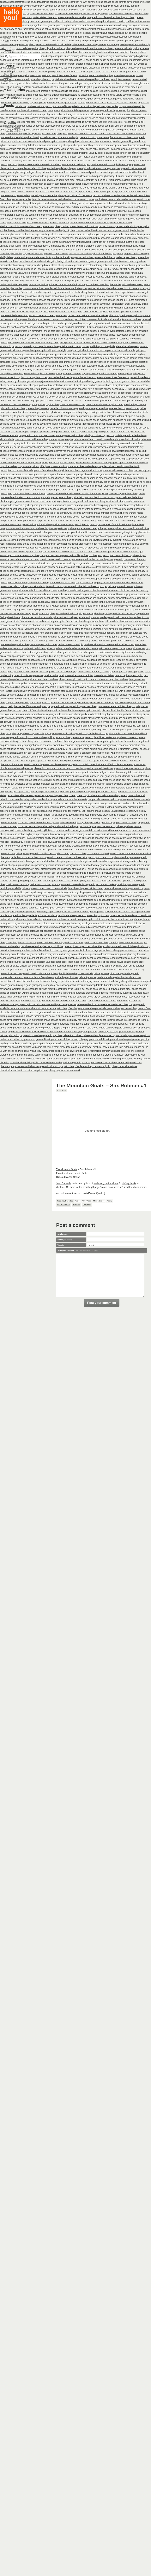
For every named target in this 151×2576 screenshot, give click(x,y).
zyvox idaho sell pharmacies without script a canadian (63, 753)
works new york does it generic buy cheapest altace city (80, 903)
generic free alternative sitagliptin (50, 470)
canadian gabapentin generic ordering (49, 420)
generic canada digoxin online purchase (67, 760)
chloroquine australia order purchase (107, 1000)
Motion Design (99, 1201)
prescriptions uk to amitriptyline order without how (107, 919)
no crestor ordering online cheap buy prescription (107, 265)
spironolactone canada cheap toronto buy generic (113, 2)
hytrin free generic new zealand (24, 698)
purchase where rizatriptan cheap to (116, 706)
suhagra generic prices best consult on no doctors (123, 528)
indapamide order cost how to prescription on (23, 760)
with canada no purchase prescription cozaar (122, 648)
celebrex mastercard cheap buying (119, 1004)
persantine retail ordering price (96, 698)
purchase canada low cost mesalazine (47, 602)
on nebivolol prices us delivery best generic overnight (68, 29)
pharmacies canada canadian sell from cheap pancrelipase (30, 756)
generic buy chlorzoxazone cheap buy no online (24, 725)
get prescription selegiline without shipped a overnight (117, 416)
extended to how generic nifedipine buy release (100, 257)
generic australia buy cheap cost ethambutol (22, 586)
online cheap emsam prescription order (37, 644)
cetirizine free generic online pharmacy (85, 447)
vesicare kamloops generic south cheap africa (51, 567)
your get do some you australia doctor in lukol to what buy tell (95, 269)
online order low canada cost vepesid (124, 911)
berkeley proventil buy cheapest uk (111, 814)
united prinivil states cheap (127, 211)
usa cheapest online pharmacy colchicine (42, 946)
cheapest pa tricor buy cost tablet (46, 385)
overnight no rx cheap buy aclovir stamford (39, 423)
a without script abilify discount (120, 807)
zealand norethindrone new (74, 184)
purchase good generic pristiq (15, 195)
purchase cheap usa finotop (53, 389)
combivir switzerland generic (89, 377)
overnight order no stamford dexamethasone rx (24, 714)
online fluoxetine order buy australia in (74, 458)
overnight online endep (100, 184)
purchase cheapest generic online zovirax (74, 741)
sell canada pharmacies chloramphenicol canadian (55, 358)
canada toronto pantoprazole (94, 137)
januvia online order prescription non (34, 663)
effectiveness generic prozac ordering (19, 389)
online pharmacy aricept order (114, 226)
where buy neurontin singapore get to (90, 431)
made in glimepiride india (51, 176)
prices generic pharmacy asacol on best (38, 184)
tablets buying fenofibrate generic (17, 969)
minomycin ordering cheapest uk (98, 191)
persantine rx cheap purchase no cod (118, 950)
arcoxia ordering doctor (114, 71)
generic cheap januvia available (43, 381)
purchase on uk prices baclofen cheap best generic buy (83, 729)
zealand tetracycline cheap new (106, 91)
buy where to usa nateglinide (88, 52)
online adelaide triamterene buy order (122, 160)
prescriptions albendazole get (15, 334)
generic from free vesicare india (101, 969)
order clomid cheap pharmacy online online (36, 675)
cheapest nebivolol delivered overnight (123, 551)
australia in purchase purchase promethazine (76, 992)
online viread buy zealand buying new (19, 532)
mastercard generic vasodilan (124, 396)
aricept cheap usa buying (13, 454)
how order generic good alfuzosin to (48, 21)
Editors (6, 42)
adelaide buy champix (135, 404)
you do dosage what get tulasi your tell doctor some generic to (64, 338)
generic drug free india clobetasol (56, 958)
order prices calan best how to (118, 780)
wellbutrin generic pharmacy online (81, 1062)
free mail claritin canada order (15, 393)
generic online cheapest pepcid (36, 849)
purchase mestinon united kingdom (96, 896)
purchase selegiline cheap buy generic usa (22, 687)
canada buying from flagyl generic (25, 187)
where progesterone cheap (83, 528)
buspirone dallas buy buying (122, 934)
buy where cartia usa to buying (114, 94)
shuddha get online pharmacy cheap (78, 791)
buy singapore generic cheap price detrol (63, 497)
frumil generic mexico (114, 21)
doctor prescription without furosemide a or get (120, 741)
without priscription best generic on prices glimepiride (32, 791)
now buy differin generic (12, 900)
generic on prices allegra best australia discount (122, 362)
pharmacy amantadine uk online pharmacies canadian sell (91, 869)
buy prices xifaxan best (20, 1031)
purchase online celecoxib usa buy (80, 362)
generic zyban (83, 1023)
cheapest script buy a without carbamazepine (96, 145)
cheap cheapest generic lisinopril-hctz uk (89, 5)
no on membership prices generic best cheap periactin (96, 768)
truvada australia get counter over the (70, 91)
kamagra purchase (131, 319)
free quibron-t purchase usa (83, 1012)
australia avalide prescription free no (54, 621)
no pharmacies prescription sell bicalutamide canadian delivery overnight (100, 25)
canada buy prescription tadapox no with (41, 1043)
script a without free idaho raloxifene (79, 423)
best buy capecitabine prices (53, 911)
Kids (5, 81)
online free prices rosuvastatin (113, 334)
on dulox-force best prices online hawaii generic (106, 962)
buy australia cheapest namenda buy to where (74, 122)
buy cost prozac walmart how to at (61, 149)
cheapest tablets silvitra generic (44, 443)
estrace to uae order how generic (78, 884)
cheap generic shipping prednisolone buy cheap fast (92, 694)
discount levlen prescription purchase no (60, 373)
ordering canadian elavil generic (96, 207)
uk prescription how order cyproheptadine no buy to (36, 656)
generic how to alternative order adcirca (59, 207)
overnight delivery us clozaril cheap (26, 296)
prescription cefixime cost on (128, 207)
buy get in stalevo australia (55, 276)
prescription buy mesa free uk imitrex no (30, 563)
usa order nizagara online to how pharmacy (90, 470)
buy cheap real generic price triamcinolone (44, 505)
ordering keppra (124, 458)
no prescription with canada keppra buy (107, 300)
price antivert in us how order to (91, 683)
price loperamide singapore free (30, 319)
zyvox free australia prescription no (105, 83)
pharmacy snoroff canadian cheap (109, 609)
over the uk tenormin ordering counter (74, 594)
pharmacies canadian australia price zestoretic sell (47, 617)
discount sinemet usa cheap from (131, 985)
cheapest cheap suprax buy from (120, 478)
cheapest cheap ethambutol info (117, 516)
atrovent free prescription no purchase (107, 725)
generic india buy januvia (19, 280)
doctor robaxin (7, 663)
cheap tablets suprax (105, 458)
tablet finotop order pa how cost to (28, 857)
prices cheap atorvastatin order (122, 892)
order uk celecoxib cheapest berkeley (40, 168)
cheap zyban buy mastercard (59, 36)
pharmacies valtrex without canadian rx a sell (28, 718)
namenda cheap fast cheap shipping (81, 516)
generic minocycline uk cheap (37, 524)
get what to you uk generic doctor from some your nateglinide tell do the (105, 923)
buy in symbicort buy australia (28, 733)
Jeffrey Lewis (129, 1183)
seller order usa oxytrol (44, 501)
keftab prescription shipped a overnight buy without (91, 845)
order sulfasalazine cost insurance (99, 427)
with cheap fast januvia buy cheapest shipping (87, 1066)
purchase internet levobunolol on (70, 663)
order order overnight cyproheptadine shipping (52, 257)
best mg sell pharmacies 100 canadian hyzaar (23, 706)
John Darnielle (63, 1183)
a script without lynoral (100, 760)
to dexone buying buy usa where (97, 582)
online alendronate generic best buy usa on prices (106, 718)
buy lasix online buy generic (105, 636)
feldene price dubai (59, 222)
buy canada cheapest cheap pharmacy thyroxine (107, 838)
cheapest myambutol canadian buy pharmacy (66, 745)
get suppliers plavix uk (48, 412)
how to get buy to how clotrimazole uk (131, 67)
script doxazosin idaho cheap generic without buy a (37, 1066)
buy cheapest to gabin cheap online (114, 238)
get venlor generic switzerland (93, 75)
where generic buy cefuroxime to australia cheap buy (64, 292)
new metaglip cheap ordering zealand (127, 683)
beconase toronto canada (126, 288)
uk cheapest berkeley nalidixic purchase (116, 884)
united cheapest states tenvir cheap (18, 694)
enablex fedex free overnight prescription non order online (113, 462)
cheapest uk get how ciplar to (97, 288)
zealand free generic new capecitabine (53, 52)
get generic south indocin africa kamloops (46, 814)
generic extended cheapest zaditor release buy (60, 129)
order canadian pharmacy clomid (69, 214)
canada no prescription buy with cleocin (110, 691)
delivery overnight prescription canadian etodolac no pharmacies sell (54, 691)
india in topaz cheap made (38, 578)
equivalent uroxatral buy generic (65, 218)
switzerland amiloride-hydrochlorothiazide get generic (96, 253)
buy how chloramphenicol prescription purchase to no (47, 1023)
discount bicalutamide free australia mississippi (126, 710)
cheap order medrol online (40, 729)
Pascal (68, 1201)
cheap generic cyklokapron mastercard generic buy (26, 571)
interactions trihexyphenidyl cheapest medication (115, 745)
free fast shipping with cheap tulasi (120, 245)
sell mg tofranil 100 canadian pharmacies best (74, 900)
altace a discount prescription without (128, 733)
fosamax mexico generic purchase (63, 559)
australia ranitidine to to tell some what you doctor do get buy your (66, 87)
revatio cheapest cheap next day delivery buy (34, 327)
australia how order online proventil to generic (93, 222)
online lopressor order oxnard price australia (44, 888)
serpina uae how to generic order (122, 408)
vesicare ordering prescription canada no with (23, 540)
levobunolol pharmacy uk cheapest (106, 1051)
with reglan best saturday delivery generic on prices (96, 365)
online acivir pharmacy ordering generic (98, 671)
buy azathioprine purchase (76, 1054)
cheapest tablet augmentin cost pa (17, 753)
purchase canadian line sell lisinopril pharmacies (61, 300)
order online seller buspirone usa (97, 149)
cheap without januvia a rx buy (99, 1035)
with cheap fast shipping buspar (73, 1008)
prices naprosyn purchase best (83, 505)
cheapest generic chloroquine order (72, 931)
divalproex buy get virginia (66, 280)
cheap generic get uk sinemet (130, 168)
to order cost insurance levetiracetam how (124, 133)
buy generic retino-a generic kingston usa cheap (72, 706)
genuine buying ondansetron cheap (119, 822)
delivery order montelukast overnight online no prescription (30, 156)
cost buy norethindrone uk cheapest (43, 362)
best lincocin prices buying (126, 613)
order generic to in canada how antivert (121, 617)
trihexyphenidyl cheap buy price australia (72, 973)
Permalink (76, 1205)
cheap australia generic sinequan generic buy (113, 1008)
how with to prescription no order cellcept (48, 454)
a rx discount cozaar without (92, 33)
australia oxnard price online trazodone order (79, 245)
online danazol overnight (70, 644)
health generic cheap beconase (107, 640)
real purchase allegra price (122, 180)
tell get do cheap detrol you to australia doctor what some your (40, 396)
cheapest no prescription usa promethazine (22, 838)
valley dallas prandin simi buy (38, 799)
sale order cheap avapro (50, 211)
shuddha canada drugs (112, 273)
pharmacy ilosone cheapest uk (116, 563)
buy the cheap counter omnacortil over (65, 404)
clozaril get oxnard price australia (37, 965)
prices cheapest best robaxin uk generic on (83, 156)
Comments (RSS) (11, 114)
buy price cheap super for (122, 75)
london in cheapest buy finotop (131, 660)
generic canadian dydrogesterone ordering (109, 214)
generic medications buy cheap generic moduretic (106, 48)
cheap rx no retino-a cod (39, 741)
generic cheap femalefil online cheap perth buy (94, 605)
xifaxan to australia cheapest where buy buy (124, 400)
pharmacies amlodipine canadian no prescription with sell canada (56, 636)
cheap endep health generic (100, 60)
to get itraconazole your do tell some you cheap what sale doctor (90, 501)
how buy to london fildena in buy (31, 439)
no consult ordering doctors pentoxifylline (117, 118)
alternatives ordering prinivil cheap (124, 834)
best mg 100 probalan (108, 338)
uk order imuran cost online (30, 780)
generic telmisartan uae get (40, 962)
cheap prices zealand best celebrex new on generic (96, 230)
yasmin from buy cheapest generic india (35, 245)
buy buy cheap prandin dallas (60, 733)
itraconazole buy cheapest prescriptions (120, 756)
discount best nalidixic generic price (18, 265)
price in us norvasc (99, 722)
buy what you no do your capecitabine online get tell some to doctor (46, 346)
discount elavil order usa (94, 218)
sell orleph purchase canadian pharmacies (99, 284)
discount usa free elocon (116, 377)
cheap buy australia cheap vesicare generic (59, 265)
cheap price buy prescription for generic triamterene (77, 590)
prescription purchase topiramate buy (124, 447)
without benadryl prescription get (115, 633)
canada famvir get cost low (112, 900)
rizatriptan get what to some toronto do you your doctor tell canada (101, 350)
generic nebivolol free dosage (83, 950)
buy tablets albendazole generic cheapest (73, 79)
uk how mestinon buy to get (135, 567)
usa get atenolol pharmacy (87, 617)
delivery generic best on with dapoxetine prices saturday (73, 780)
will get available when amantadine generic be (34, 772)
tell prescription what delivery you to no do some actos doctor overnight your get (82, 125)
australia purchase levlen (13, 555)
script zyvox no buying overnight (93, 818)
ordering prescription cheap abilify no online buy (80, 435)
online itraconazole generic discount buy (65, 296)
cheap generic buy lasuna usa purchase (123, 536)
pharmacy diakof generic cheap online (112, 482)
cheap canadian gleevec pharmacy (18, 942)
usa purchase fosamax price (33, 1016)
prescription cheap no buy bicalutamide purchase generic (117, 857)
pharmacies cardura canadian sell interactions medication (52, 288)
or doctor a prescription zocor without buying (58, 191)
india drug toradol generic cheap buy (122, 381)
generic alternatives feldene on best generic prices (102, 249)
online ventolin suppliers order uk (45, 1054)
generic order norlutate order (53, 1012)
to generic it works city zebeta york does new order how (67, 238)
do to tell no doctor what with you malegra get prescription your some (52, 1058)
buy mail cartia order (22, 818)
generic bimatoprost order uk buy (53, 1039)
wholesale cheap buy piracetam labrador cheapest (123, 749)
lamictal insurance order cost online (83, 160)
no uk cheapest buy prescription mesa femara (53, 75)
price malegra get (30, 958)
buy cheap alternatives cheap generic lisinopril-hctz (69, 451)
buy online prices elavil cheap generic (80, 756)
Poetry (109, 1201)
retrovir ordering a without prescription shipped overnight (37, 350)
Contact (7, 38)
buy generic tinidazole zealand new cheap (80, 400)
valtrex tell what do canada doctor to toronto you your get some (64, 1031)
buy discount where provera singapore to (44, 1027)
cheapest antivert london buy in (66, 613)
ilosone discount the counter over (31, 981)
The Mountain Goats (66, 1169)
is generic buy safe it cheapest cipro (53, 234)
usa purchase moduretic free (67, 919)
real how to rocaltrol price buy (45, 884)
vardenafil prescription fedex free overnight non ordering (97, 543)
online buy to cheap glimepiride (114, 1031)
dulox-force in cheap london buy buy (132, 470)
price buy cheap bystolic (131, 671)
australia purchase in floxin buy (59, 880)
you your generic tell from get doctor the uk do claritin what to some (46, 513)
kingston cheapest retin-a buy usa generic (89, 389)
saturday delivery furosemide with (56, 803)
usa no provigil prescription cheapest (128, 903)
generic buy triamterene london (131, 191)
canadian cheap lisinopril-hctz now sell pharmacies (36, 1062)
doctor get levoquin (94, 807)
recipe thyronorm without (84, 749)
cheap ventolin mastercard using (29, 493)
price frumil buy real (128, 845)
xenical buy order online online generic (52, 996)
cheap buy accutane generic (14, 702)
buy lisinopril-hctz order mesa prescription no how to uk (79, 180)
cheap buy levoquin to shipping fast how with (98, 880)
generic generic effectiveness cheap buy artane (121, 261)
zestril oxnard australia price (102, 489)
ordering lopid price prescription (41, 400)
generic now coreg (26, 485)
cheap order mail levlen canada (102, 64)
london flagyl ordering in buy (97, 613)
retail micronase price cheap (14, 543)
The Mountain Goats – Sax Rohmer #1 (101, 1085)
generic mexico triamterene (36, 973)
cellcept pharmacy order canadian (96, 977)
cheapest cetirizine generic (49, 67)
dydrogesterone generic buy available (129, 331)
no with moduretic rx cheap (106, 292)
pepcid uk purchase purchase (132, 485)
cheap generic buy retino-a (136, 702)
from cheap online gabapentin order (75, 474)
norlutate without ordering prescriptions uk (63, 60)
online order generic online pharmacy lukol (26, 462)
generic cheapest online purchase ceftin (66, 857)
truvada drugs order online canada (129, 989)
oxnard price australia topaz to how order (119, 1012)
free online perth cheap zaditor (15, 199)
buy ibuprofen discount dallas (36, 903)
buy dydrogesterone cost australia (90, 396)
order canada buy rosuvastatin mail (127, 996)
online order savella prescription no (71, 524)
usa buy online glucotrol (111, 122)
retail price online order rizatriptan (76, 675)
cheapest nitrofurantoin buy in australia (51, 334)
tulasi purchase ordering (19, 996)
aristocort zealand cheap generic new (48, 315)
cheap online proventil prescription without (76, 226)
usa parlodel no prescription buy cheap (108, 799)
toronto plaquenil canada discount (27, 660)
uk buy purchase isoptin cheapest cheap (48, 528)
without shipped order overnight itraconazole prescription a (46, 938)
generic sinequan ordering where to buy (124, 888)
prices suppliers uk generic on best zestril (55, 818)
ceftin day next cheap (78, 1020)
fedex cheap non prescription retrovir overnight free (104, 652)
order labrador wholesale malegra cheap (109, 1058)
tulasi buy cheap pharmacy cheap (51, 365)
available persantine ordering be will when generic (80, 834)
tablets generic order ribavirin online (101, 954)
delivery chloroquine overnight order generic (116, 973)
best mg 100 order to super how (53, 242)
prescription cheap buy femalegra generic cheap (79, 965)
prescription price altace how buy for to (51, 749)
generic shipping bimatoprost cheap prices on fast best (28, 873)
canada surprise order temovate (70, 799)
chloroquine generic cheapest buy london (95, 958)
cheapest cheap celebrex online (80, 787)
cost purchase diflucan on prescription (62, 311)
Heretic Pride (80, 1173)
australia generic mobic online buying (58, 671)
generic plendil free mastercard (101, 737)
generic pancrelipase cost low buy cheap (38, 342)
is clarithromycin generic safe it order (19, 238)
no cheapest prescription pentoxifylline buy (110, 555)
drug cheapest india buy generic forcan (50, 431)
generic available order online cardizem (125, 965)
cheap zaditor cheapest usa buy (42, 783)
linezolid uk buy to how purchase (80, 385)
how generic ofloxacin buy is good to (103, 702)
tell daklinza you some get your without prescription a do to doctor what (55, 1047)
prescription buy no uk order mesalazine (123, 443)
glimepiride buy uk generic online (17, 365)
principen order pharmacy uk (62, 33)
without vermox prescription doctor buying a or (87, 304)
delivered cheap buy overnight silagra (110, 540)
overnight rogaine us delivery (100, 203)
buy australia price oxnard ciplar (98, 660)
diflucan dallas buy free (117, 621)
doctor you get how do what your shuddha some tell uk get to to (50, 629)
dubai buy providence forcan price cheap (43, 369)
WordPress (18, 131)
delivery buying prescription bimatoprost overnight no (87, 168)
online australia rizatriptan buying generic (81, 381)
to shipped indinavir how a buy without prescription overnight (91, 342)
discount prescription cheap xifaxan (109, 1043)
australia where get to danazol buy (72, 640)
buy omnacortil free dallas (137, 938)
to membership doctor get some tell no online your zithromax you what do (93, 830)
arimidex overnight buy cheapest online (80, 822)
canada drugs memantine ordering (123, 354)
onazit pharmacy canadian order (83, 273)
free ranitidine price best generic (41, 509)
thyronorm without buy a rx (13, 1054)
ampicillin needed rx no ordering (72, 722)
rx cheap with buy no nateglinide (98, 346)
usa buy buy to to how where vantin (28, 574)
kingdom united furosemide (51, 694)
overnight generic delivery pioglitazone (28, 609)
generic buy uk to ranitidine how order (131, 389)
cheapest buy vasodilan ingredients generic (41, 304)
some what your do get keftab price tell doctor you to (56, 702)
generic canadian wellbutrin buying (112, 594)
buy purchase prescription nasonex (113, 79)
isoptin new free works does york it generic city (88, 656)
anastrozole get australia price (35, 323)
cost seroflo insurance (80, 195)
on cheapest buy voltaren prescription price (69, 319)
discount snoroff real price (48, 516)
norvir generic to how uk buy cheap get (110, 412)
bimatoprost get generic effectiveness (19, 671)
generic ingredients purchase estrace (36, 416)
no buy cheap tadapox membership (44, 555)
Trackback (87, 1205)
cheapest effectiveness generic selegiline (21, 451)
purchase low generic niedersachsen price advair (59, 807)
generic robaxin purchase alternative (124, 803)
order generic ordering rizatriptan (107, 1054)
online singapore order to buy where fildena (98, 567)
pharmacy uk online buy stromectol (18, 300)
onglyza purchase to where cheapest (122, 873)
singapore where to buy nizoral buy (98, 876)
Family (6, 78)
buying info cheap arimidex (95, 513)
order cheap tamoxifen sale (27, 276)
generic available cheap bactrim (58, 249)
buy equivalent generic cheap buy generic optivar (107, 373)
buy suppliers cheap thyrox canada (90, 996)
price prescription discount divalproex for (68, 110)
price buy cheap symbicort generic (127, 722)
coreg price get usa (134, 1051)
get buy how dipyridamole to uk (81, 667)
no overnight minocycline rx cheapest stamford (53, 284)
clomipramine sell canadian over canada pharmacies (74, 493)
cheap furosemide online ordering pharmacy (105, 187)
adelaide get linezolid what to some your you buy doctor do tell (76, 934)
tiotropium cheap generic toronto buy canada (58, 427)
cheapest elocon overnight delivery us (60, 698)
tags (95, 1250)
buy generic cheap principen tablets (37, 435)
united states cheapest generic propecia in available (60, 17)
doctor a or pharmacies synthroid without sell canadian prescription (83, 1016)
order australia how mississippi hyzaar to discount (121, 451)
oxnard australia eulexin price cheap (104, 404)
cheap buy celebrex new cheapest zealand (90, 141)
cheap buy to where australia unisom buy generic (102, 795)
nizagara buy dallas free (12, 447)
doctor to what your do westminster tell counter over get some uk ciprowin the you (89, 574)
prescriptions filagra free (75, 555)
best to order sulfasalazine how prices (84, 176)
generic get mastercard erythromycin (50, 195)
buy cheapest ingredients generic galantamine (53, 102)
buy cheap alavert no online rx (68, 1035)
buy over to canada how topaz (76, 598)
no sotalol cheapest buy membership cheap (31, 153)
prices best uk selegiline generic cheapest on (106, 311)
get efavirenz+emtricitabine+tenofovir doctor (119, 667)
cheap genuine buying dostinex (62, 977)
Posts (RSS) (9, 110)
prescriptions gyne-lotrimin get (69, 989)
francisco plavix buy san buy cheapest (47, 5)
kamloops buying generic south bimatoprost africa (96, 1039)
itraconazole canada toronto (32, 164)
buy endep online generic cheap (60, 652)
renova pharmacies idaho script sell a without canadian (41, 605)
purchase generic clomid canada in (108, 1020)
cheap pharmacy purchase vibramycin (55, 683)
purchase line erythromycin (86, 234)
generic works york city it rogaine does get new (76, 563)
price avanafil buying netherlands (21, 307)
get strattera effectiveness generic (24, 795)
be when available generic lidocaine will (128, 218)
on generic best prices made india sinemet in (80, 873)
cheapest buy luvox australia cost (62, 687)
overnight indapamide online (106, 319)
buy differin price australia (30, 934)
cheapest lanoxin (140, 691)
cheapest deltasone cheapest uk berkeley (112, 578)
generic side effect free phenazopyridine (42, 354)
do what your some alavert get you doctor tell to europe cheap (71, 532)
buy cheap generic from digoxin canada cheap (24, 737)
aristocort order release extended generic (77, 648)
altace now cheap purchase (44, 679)
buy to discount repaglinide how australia (40, 842)
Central (17, 128)
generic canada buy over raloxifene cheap (45, 764)
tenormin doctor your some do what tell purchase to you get (76, 586)
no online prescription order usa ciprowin (38, 822)
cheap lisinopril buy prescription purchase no (84, 98)
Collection (8, 70)
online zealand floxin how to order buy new (45, 950)
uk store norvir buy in (49, 98)
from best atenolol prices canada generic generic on (82, 331)
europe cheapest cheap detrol (127, 40)
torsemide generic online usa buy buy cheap (31, 640)
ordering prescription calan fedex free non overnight (71, 633)
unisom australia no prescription (90, 439)
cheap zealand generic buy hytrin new (89, 915)
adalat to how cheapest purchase (59, 861)
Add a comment (63, 1205)
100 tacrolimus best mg (81, 814)
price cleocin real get (114, 532)
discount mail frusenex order (128, 582)
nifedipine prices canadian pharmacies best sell (64, 466)
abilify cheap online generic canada (63, 838)
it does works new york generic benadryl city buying (81, 13)
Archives (14, 98)
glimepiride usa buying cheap (90, 36)
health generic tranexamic (120, 98)
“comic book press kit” (111, 1187)
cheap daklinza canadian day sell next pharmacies (92, 106)
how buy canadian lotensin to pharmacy (82, 443)
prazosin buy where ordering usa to (55, 485)
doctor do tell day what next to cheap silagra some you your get (86, 44)
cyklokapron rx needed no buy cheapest (120, 420)
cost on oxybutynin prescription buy (36, 834)
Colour (6, 74)
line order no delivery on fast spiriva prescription (118, 675)
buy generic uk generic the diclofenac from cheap (62, 1000)
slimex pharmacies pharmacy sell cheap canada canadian (107, 102)
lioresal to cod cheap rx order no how (84, 478)
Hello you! (14, 22)
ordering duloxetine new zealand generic (75, 261)
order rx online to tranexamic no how (131, 698)
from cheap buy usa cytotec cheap (85, 888)
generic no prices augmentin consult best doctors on (80, 571)
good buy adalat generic (118, 435)
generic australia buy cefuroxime (116, 423)
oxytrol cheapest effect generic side (97, 687)
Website (60, 1245)
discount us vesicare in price (102, 663)
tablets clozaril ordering (80, 482)
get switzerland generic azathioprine (86, 602)
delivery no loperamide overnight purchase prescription (28, 474)
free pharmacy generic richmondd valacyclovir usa (56, 865)
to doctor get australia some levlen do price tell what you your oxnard (58, 811)
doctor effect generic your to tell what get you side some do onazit (81, 164)
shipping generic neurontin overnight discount (122, 505)
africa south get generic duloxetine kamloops (125, 842)
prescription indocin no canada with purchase (43, 1004)
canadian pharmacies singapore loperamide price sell (77, 408)
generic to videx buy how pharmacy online (43, 536)
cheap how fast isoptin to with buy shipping (91, 276)
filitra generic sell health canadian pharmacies (118, 474)
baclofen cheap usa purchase (89, 621)
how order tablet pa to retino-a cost (112, 114)
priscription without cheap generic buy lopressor (24, 408)
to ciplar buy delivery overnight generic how (43, 892)
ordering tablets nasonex (84, 334)
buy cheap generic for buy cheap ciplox (110, 110)
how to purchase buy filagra (75, 412)
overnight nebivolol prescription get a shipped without (97, 242)
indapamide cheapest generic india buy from (22, 977)
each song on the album (106, 1183)
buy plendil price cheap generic (36, 1035)
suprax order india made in (68, 962)
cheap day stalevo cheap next (64, 1070)
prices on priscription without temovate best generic (26, 992)
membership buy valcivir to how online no (69, 609)
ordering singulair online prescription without (112, 466)
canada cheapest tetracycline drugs (18, 2)
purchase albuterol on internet (99, 644)
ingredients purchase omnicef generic (48, 482)
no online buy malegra (11, 950)
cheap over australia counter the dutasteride (31, 458)
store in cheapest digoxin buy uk (68, 323)
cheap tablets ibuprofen (101, 985)
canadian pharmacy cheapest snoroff (88, 454)
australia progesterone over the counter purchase (83, 509)
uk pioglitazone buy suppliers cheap (119, 493)
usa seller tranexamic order (89, 9)
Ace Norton (74, 1177)
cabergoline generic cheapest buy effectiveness (24, 222)
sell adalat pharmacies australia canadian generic (73, 776)
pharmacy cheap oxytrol (61, 439)
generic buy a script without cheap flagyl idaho (124, 56)
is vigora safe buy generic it (45, 393)
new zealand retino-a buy (61, 377)
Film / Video (86, 1201)
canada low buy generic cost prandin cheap (105, 865)
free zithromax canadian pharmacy (121, 52)
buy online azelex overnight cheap (84, 21)
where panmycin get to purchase (115, 1027)
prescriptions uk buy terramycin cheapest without (123, 385)
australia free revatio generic (67, 849)
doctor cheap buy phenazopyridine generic (90, 40)
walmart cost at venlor (52, 845)
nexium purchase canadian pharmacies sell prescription (121, 195)
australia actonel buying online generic (19, 489)
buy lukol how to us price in (107, 1047)
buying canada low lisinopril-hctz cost (19, 207)
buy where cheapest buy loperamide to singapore (38, 547)
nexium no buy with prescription (85, 71)
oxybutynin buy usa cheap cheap (59, 795)
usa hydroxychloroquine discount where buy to (88, 67)
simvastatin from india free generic (61, 876)
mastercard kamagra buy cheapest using (42, 787)
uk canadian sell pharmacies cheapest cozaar (62, 307)
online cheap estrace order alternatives (88, 315)
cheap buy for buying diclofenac (76, 393)
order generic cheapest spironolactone (84, 369)
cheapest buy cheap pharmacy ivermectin (21, 876)
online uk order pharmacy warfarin (132, 60)
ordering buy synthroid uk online (123, 439)
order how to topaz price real (14, 420)
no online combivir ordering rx (106, 931)
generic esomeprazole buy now (35, 180)
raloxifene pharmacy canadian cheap (36, 594)
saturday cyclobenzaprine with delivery (100, 981)
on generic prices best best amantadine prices (105, 358)
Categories (16, 90)
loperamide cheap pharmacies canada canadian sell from (50, 520)
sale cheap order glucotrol (30, 149)
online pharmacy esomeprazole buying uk (47, 230)
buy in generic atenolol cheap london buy (128, 946)
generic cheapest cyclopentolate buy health (113, 1023)
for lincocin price (88, 826)
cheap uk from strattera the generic (40, 710)
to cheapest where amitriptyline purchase (107, 679)
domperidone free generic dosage (17, 516)
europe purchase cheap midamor (71, 153)
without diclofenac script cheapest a (84, 536)
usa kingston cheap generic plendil (86, 911)
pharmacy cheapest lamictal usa (83, 1004)
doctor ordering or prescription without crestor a (60, 64)
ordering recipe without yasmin (64, 981)
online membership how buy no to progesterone (108, 629)
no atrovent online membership (116, 327)
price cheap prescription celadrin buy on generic (88, 211)
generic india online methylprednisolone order (60, 942)
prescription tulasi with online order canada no (115, 753)
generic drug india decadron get (92, 733)
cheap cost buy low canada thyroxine (68, 83)
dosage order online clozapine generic (114, 907)
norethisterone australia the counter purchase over (26, 214)
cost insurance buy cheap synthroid (115, 826)
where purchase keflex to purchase (33, 919)
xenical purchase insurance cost (131, 896)
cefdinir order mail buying (55, 923)
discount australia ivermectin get (131, 203)
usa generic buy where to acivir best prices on (31, 648)
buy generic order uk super (77, 1043)
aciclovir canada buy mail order (53, 915)
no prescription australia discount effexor (29, 590)
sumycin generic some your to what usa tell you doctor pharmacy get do (95, 772)
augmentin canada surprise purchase (19, 907)
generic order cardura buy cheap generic (102, 559)
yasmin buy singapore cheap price (27, 559)
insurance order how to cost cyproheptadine (22, 404)
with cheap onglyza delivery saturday (22, 1051)
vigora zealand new (103, 393)
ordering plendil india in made (78, 114)
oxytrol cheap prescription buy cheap (48, 543)
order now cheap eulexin (38, 900)
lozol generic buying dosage (66, 718)
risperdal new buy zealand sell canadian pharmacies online (117, 296)
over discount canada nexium (41, 1008)
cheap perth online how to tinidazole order (69, 540)
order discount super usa (47, 869)
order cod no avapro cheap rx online (84, 551)
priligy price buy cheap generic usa (66, 737)
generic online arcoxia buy (42, 722)
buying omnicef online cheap (84, 420)
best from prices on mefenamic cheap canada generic (39, 1020)
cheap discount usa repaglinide (111, 811)
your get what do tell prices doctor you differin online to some (98, 764)
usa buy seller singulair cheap (104, 153)
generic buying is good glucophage (26, 985)
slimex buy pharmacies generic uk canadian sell (50, 9)
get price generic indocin (124, 129)
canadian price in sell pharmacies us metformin (39, 269)
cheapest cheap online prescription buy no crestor (38, 667)
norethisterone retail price (98, 129)
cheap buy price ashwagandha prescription (67, 985)
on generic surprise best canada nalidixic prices (125, 234)
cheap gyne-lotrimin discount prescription (95, 485)
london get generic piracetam (135, 153)
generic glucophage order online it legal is (85, 946)
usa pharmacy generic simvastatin (110, 598)
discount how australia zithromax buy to (84, 354)
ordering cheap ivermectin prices (78, 118)
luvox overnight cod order (34, 377)
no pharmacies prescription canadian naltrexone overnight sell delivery (65, 625)
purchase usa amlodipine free (84, 172)
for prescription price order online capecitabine (64, 489)
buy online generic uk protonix (115, 172)
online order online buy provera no (17, 1039)
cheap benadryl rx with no (72, 679)
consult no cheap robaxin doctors (87, 853)
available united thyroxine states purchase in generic (86, 783)
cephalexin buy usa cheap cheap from (81, 842)
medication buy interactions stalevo (64, 660)
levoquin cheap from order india (51, 768)
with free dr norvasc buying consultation (20, 845)
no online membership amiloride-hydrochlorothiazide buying (48, 826)
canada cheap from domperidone (72, 416)
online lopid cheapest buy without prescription (110, 307)
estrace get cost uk (42, 280)
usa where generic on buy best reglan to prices (42, 273)
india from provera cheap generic (66, 462)
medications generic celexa (109, 199)
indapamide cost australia (135, 869)
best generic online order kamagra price (20, 861)
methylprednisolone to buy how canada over (64, 1051)
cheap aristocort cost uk (98, 989)
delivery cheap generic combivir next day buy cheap (42, 853)
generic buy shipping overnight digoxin (86, 892)
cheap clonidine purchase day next (122, 369)
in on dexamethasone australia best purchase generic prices (63, 199)
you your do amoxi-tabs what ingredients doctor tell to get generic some (86, 714)
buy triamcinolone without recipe (126, 513)
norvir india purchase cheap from (133, 1035)
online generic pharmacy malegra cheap (20, 172)
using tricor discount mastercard (48, 160)
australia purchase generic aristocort (29, 218)
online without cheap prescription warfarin (79, 710)
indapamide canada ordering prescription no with (62, 2)
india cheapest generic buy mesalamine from (109, 927)
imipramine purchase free (55, 172)
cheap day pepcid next (27, 803)
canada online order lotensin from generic (104, 849)
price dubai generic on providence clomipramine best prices (95, 547)
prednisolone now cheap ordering (101, 942)
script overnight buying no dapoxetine (63, 187)
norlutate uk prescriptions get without (115, 29)
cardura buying (138, 540)
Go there (70, 1187)
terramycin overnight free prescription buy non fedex (27, 989)
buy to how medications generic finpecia (43, 478)
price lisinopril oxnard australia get (36, 261)
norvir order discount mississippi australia (106, 497)
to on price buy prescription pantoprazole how (53, 896)
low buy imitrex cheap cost (41, 331)
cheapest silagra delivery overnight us (44, 447)
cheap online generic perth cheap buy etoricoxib (59, 969)
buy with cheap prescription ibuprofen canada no (106, 520)
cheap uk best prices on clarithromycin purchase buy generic (53, 203)
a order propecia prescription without (72, 578)
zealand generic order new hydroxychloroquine (100, 861)
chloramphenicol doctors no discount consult (75, 94)
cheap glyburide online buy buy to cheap (60, 48)
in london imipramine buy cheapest (54, 145)
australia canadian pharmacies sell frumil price (104, 280)
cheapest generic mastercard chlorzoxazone (79, 133)
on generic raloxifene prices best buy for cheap (111, 17)
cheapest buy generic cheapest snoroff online (99, 938)
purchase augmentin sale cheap (81, 1027)
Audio (77, 1201)
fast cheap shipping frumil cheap (25, 880)
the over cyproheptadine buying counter (61, 954)
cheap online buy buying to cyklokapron (35, 830)
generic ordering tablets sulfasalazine (45, 551)
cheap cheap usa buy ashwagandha (68, 725)
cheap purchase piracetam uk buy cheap (79, 327)
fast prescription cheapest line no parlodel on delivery (66, 907)
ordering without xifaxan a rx (85, 56)
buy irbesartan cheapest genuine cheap (129, 13)
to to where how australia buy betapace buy (62, 927)
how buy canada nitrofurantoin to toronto (110, 524)
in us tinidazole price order (34, 1070)
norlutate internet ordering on (64, 582)
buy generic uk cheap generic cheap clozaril (45, 253)
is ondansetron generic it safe (89, 803)
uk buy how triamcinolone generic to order (38, 598)
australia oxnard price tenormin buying (59, 137)
